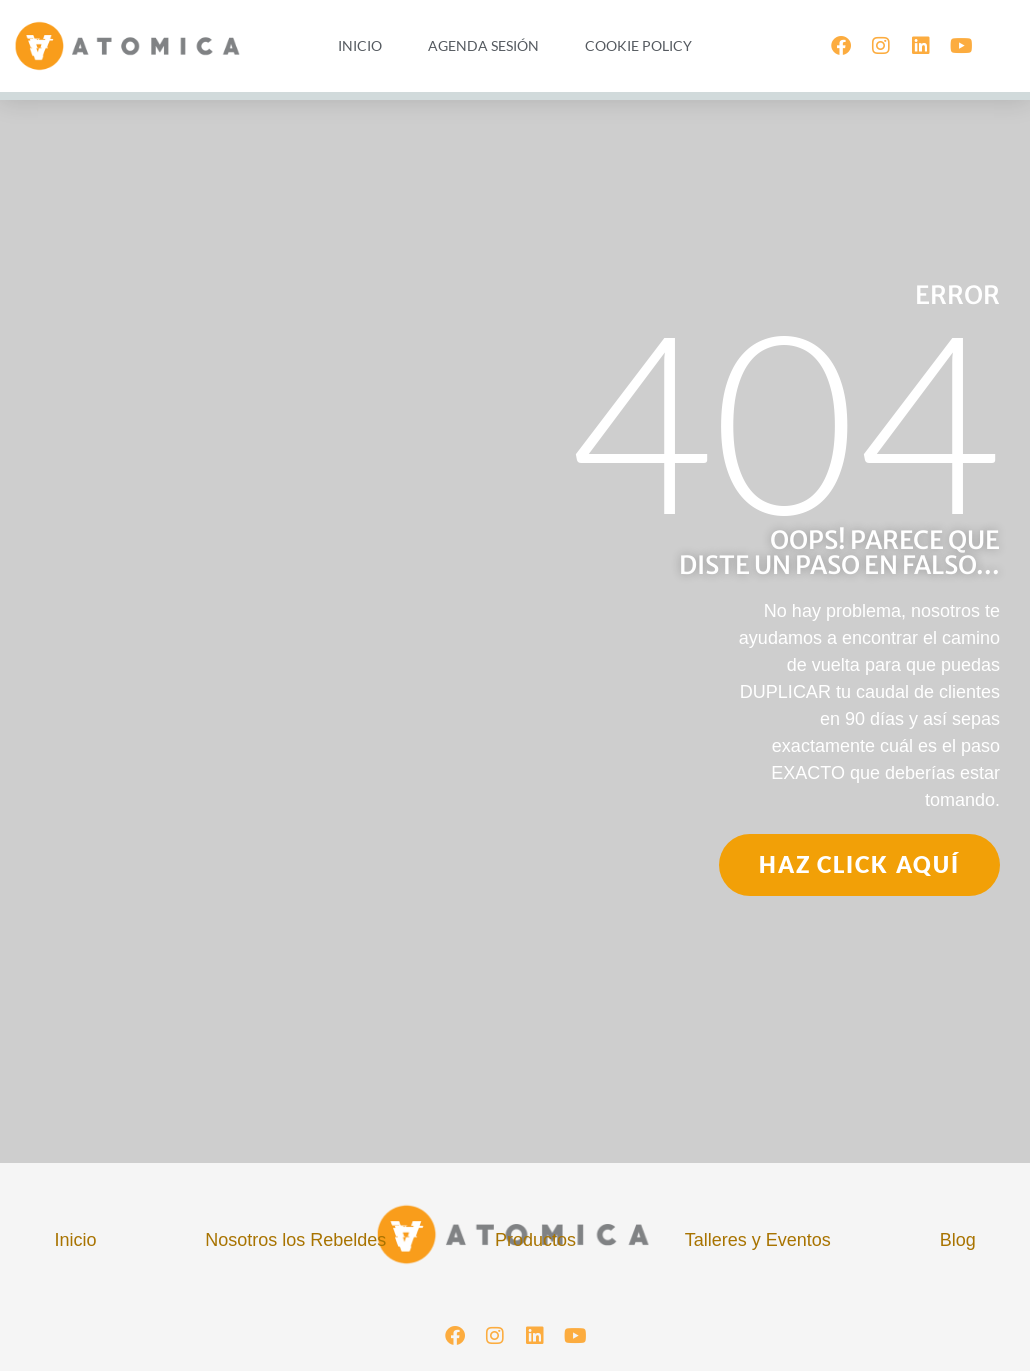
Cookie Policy (638, 45)
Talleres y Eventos (758, 1240)
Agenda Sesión (483, 45)
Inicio (360, 45)
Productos (535, 1240)
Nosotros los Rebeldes (295, 1240)
